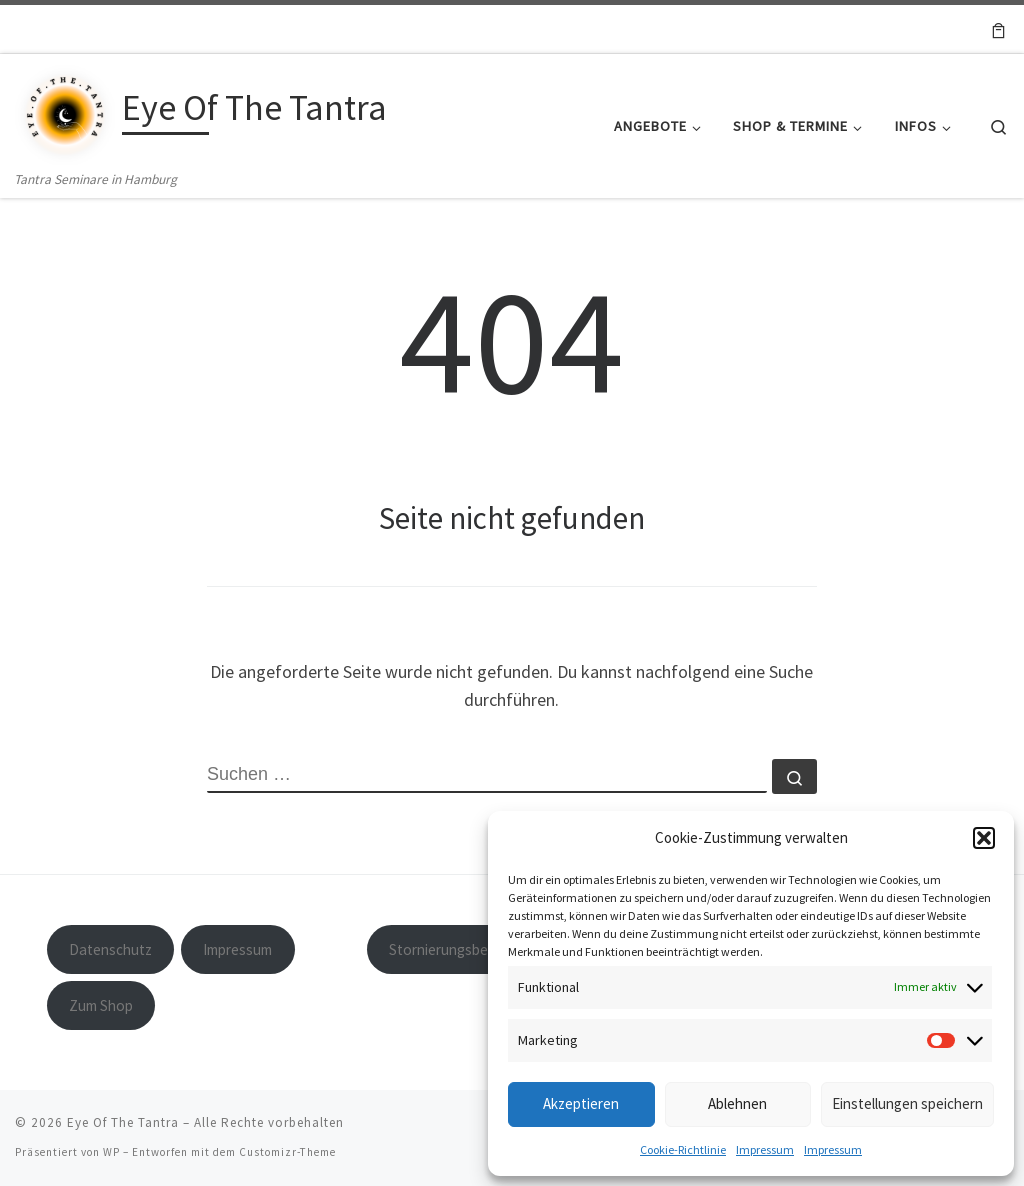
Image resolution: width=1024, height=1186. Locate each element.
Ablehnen (737, 1103)
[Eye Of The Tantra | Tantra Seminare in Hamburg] (65, 110)
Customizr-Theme (287, 1152)
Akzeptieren (581, 1103)
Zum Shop (101, 1005)
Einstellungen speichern (907, 1103)
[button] (984, 838)
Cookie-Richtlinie (683, 1149)
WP (111, 1152)
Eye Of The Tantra (123, 1122)
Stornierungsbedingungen (472, 949)
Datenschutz (110, 949)
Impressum (765, 1149)
